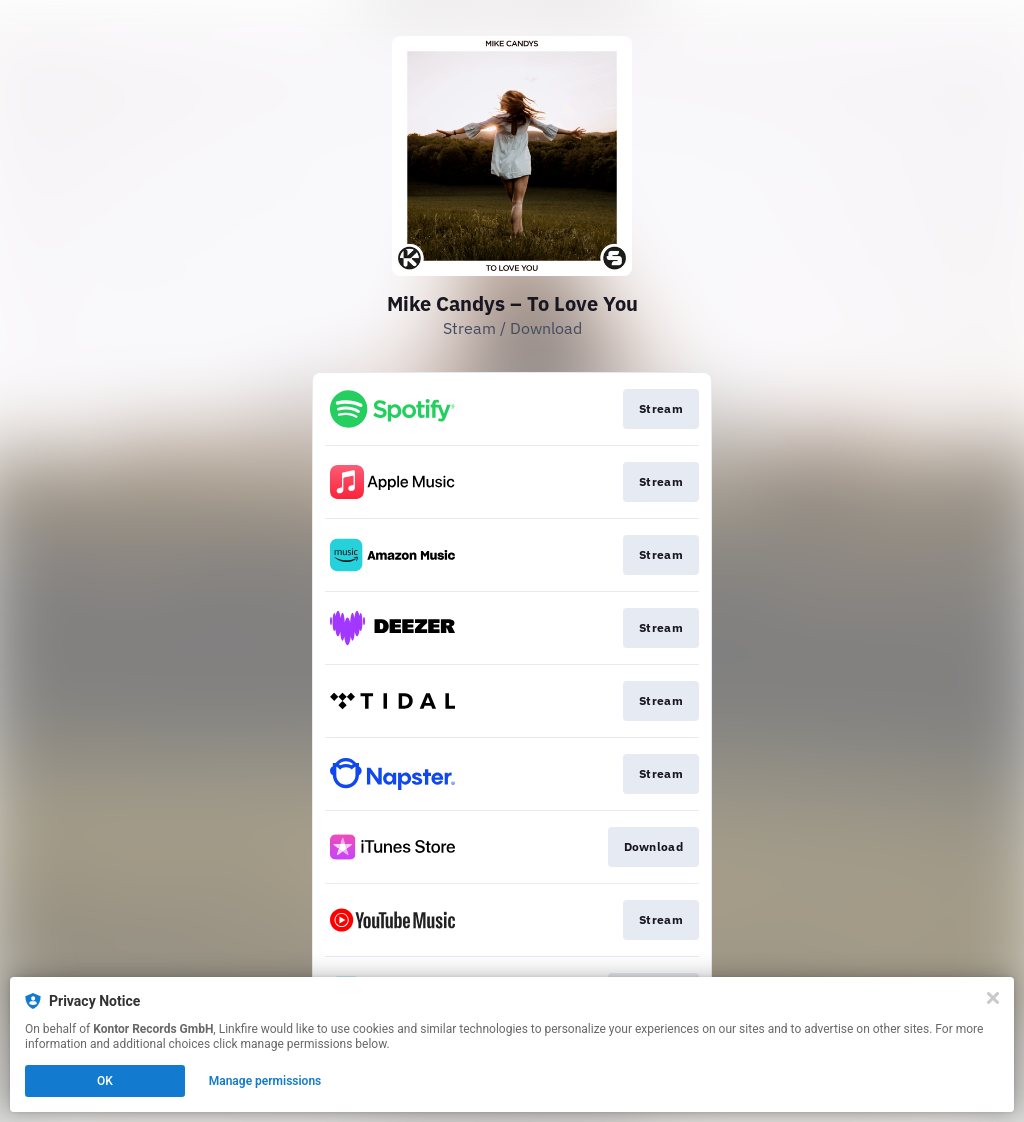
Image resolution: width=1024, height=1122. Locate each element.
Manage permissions (265, 1081)
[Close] (993, 998)
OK (105, 1081)
